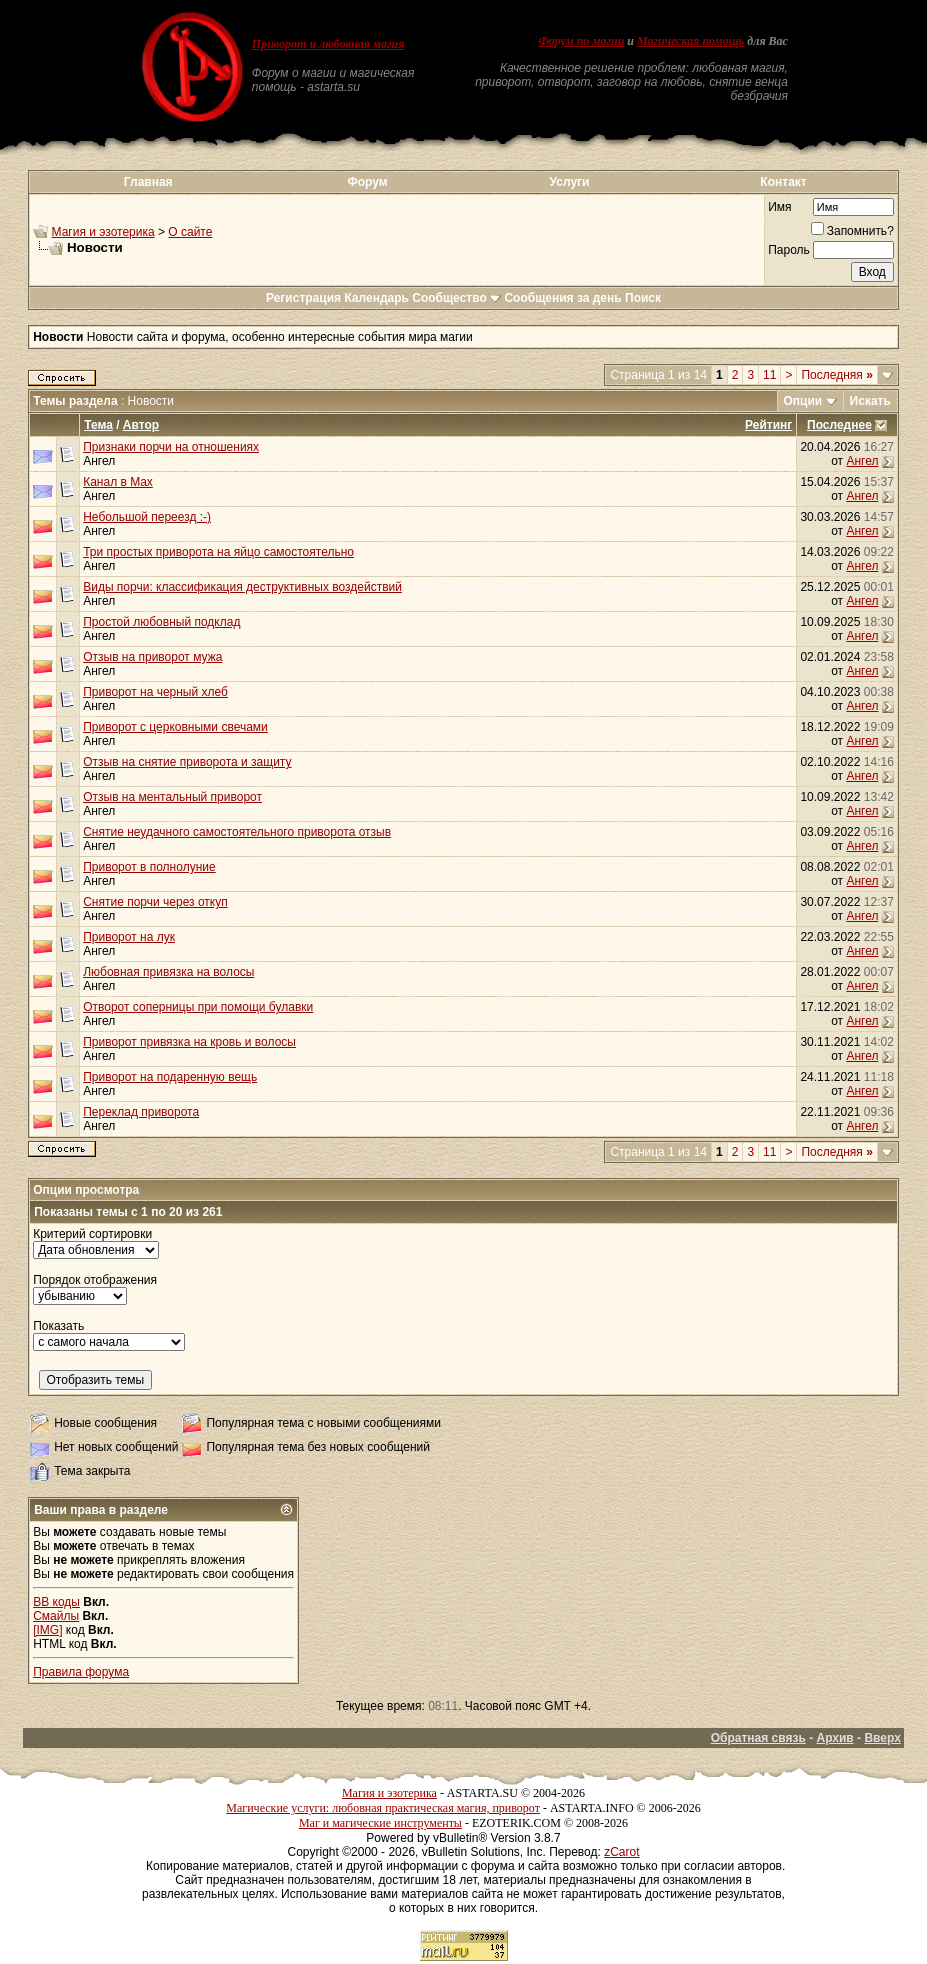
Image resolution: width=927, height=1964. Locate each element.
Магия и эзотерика (103, 232)
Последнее (839, 425)
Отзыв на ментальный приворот (172, 797)
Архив (834, 1738)
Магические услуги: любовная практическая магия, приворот (383, 1808)
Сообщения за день (562, 298)
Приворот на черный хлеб (155, 692)
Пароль (789, 250)
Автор (141, 425)
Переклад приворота (141, 1112)
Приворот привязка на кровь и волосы (189, 1042)
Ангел (99, 461)
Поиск (643, 298)
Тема (98, 425)
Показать (58, 1326)
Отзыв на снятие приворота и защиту (187, 762)
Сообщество (456, 298)
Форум (367, 182)
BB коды (56, 1602)
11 (769, 375)
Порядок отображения (95, 1280)
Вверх (882, 1738)
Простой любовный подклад (161, 622)
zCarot (621, 1852)
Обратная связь (758, 1738)
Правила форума (81, 1672)
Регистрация (303, 298)
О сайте (190, 232)
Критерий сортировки (92, 1234)
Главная (148, 182)
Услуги (570, 182)
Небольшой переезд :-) (147, 517)
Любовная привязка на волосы (168, 972)
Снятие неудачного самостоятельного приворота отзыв (237, 832)
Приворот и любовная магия (328, 44)
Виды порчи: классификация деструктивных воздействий (242, 587)
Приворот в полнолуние (149, 867)
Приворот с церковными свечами (175, 727)
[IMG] (47, 1630)
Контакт (783, 182)
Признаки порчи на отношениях (171, 447)
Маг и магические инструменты (380, 1823)
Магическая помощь (690, 41)
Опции (803, 401)
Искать (870, 401)
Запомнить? (852, 231)
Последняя (836, 375)
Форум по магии (581, 41)
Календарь (376, 298)
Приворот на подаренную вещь (170, 1077)
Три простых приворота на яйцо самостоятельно (218, 552)
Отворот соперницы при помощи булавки (198, 1007)
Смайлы (56, 1616)
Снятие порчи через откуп (155, 902)
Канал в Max (118, 482)
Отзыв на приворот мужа (152, 657)
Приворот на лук (129, 937)
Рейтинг (768, 425)
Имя (779, 207)
